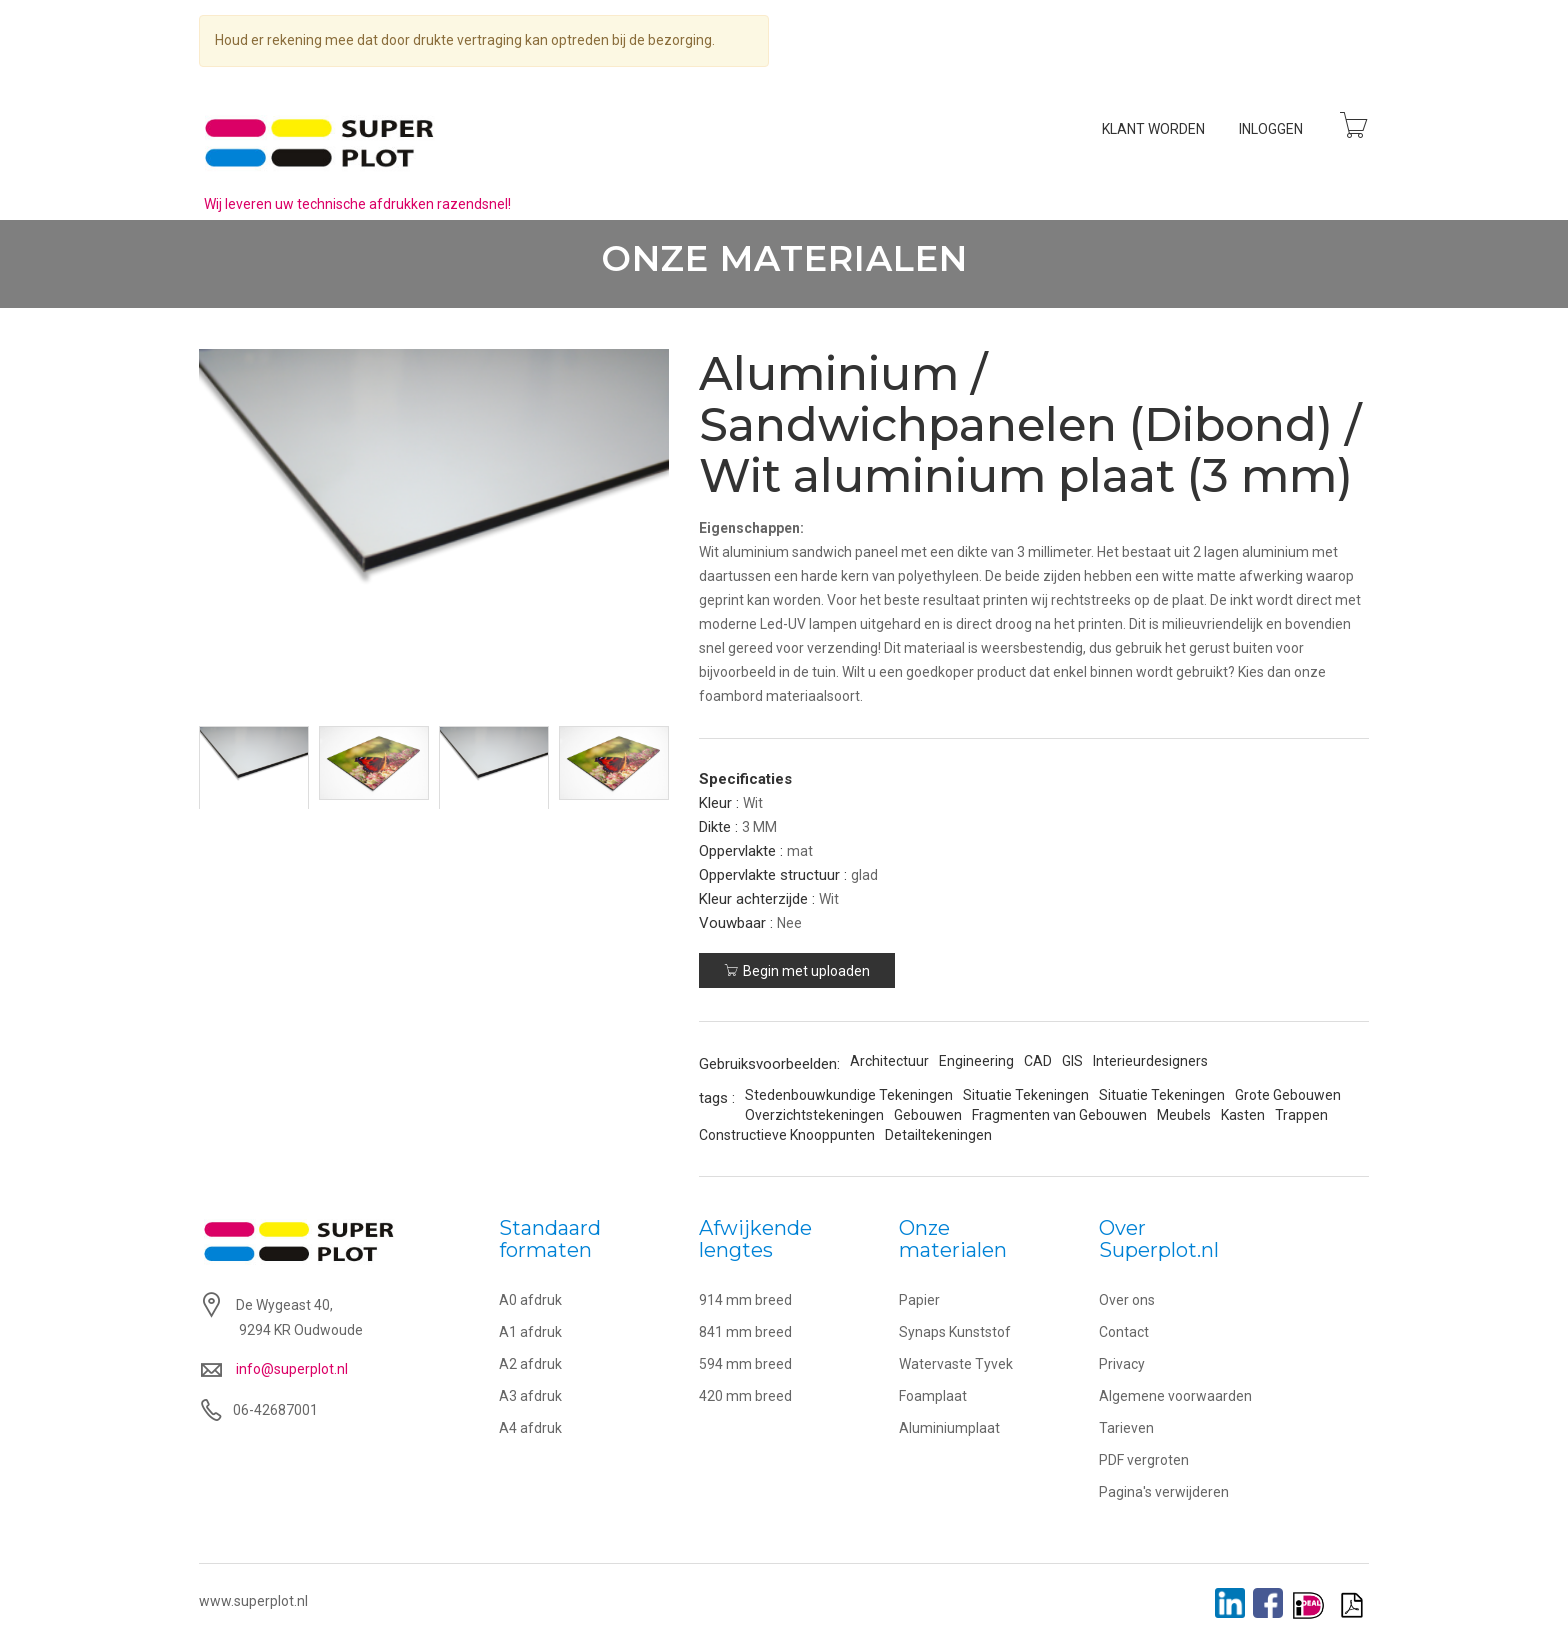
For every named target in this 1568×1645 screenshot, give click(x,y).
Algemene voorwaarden (1175, 1397)
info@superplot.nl (292, 1371)
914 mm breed (745, 1301)
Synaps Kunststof (955, 1333)
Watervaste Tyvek (956, 1365)
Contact (1124, 1333)
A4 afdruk (530, 1429)
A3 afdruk (530, 1397)
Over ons (1127, 1301)
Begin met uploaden (798, 972)
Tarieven (1126, 1429)
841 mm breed (745, 1333)
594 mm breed (745, 1365)
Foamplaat (933, 1397)
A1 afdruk (530, 1333)
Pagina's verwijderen (1164, 1493)
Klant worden (1152, 129)
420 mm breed (745, 1397)
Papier (919, 1301)
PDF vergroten (1144, 1461)
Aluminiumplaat (949, 1429)
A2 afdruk (530, 1365)
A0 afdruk (530, 1301)
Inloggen (1270, 129)
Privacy (1122, 1365)
